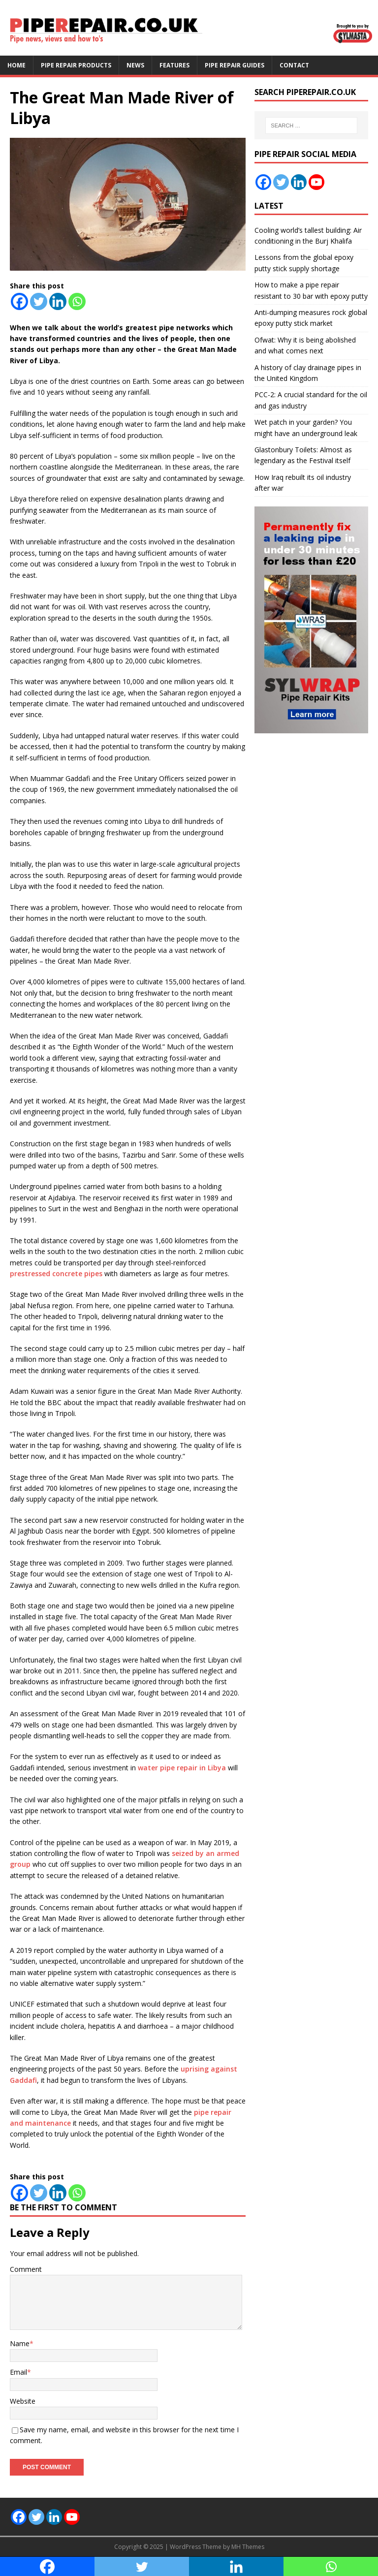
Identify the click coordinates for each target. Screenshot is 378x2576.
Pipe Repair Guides (234, 65)
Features (174, 65)
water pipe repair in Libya (182, 1767)
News (135, 65)
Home (16, 65)
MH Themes (247, 2547)
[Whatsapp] (77, 301)
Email (18, 2372)
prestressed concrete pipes (56, 1273)
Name (20, 2343)
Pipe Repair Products (76, 65)
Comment (26, 2269)
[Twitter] (38, 301)
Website (22, 2401)
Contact (294, 65)
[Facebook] (19, 301)
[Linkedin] (57, 301)
